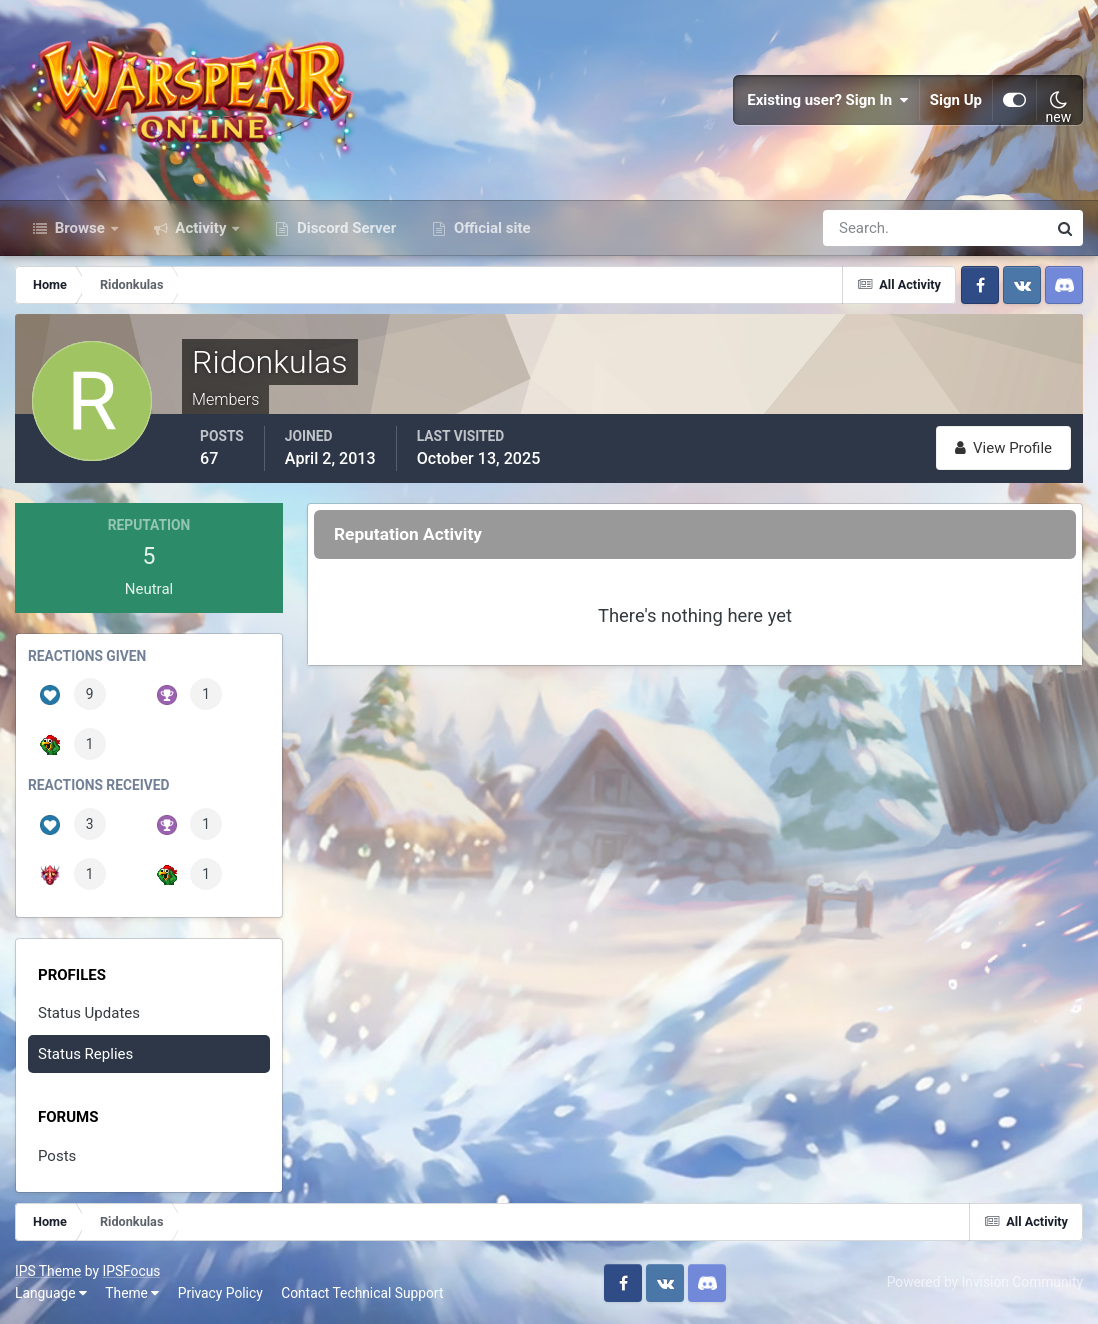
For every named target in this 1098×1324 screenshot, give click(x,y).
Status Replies (85, 1054)
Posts (57, 1156)
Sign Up (956, 100)
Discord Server (344, 228)
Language (51, 1293)
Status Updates (89, 1013)
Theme (132, 1293)
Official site (490, 228)
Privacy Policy (220, 1293)
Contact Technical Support (362, 1293)
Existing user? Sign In (828, 100)
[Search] (866, 228)
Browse (80, 228)
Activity (201, 228)
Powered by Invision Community (985, 1282)
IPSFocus (131, 1271)
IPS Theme (48, 1271)
